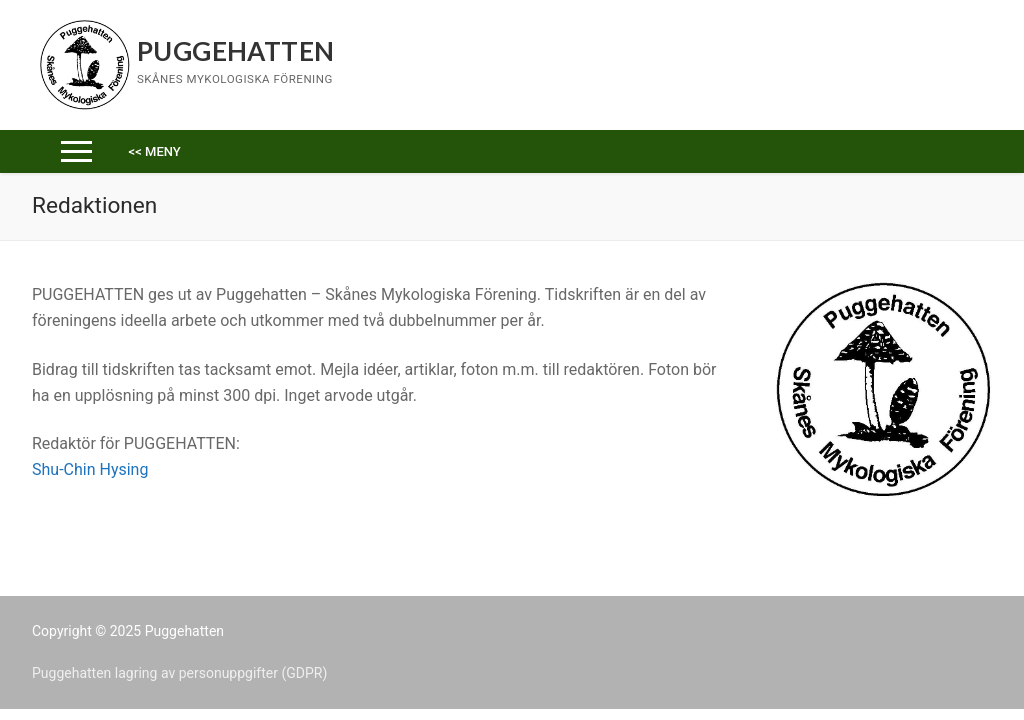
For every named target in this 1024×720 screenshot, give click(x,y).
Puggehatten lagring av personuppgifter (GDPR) (179, 673)
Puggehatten (235, 51)
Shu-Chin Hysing (90, 469)
